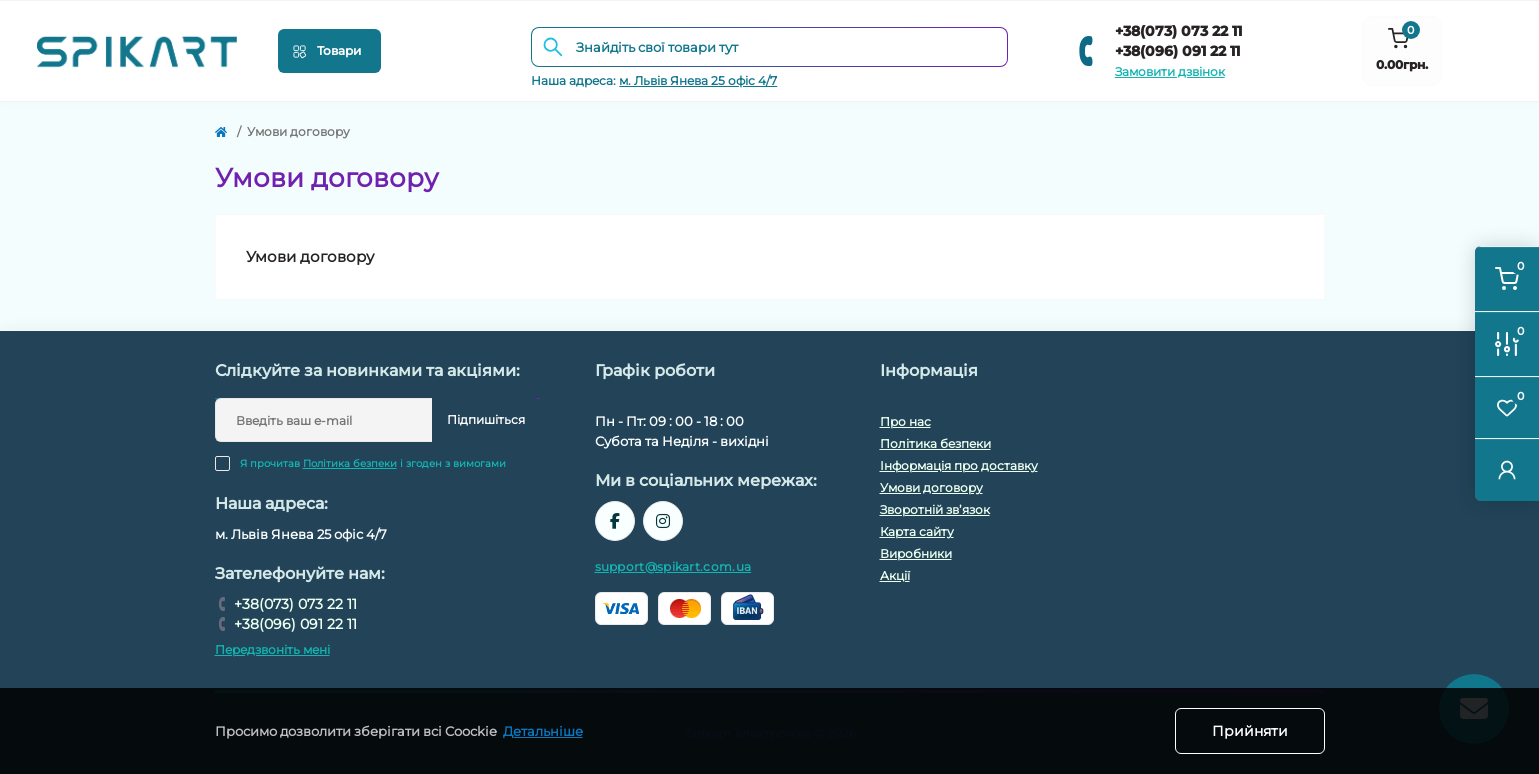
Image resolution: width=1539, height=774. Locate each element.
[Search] (553, 47)
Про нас (905, 421)
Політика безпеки (350, 463)
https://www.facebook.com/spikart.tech (615, 521)
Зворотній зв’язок (935, 509)
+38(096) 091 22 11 (1177, 51)
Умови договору (931, 487)
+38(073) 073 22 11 (1178, 31)
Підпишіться (486, 419)
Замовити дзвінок (1170, 71)
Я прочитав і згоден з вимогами (373, 463)
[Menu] (329, 51)
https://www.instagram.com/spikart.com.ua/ (663, 521)
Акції (895, 575)
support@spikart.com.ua (673, 566)
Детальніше (543, 731)
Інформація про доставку (959, 465)
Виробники (916, 553)
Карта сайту (917, 531)
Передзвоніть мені (272, 649)
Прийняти (1250, 731)
